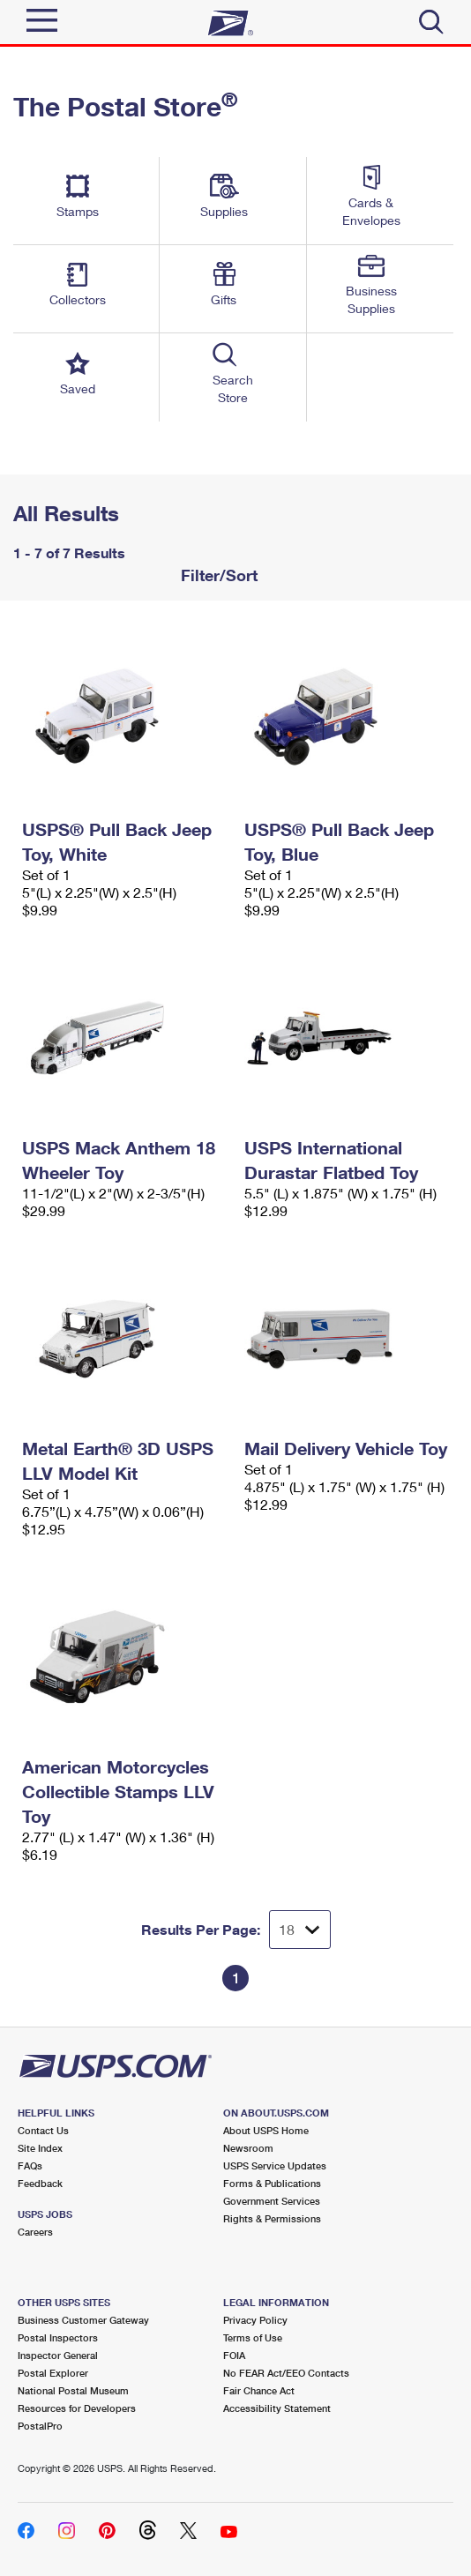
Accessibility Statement (277, 2408)
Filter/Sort (217, 575)
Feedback (40, 2183)
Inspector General (58, 2355)
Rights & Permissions (272, 2218)
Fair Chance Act (259, 2390)
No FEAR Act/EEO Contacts (286, 2372)
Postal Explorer (53, 2372)
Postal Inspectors (58, 2337)
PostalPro (40, 2425)
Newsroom (248, 2148)
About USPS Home (266, 2130)
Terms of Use (252, 2337)
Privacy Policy (255, 2320)
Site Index (40, 2148)
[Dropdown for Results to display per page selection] (300, 1929)
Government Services (271, 2200)
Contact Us (43, 2130)
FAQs (30, 2165)
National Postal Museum (73, 2390)
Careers (35, 2231)
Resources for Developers (77, 2408)
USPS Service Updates (274, 2165)
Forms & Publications (272, 2183)
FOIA (234, 2355)
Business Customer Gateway (83, 2320)
